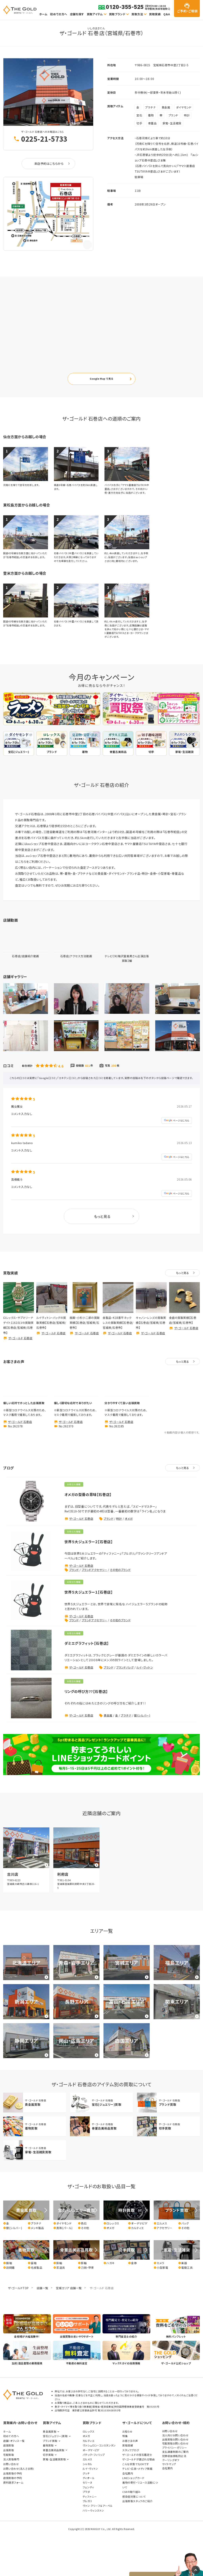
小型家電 (161, 2296)
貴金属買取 (49, 2460)
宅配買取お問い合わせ (175, 2472)
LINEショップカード (133, 2507)
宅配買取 (8, 2483)
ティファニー (90, 2525)
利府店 (62, 1902)
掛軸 (57, 2292)
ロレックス (111, 2252)
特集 (125, 2465)
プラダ (86, 2520)
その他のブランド (149, 1576)
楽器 (182, 2292)
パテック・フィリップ (94, 2483)
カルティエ (136, 2257)
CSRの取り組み (131, 2520)
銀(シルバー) (136, 1741)
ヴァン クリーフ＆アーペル (98, 2535)
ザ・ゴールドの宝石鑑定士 (137, 2483)
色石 (82, 2252)
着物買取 (48, 2474)
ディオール (89, 2507)
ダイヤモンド (183, 107)
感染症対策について (134, 2525)
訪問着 (9, 2296)
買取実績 (155, 14)
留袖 (32, 2292)
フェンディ (88, 2516)
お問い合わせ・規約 (176, 2451)
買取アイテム (95, 14)
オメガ (123, 1522)
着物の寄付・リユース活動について (140, 2514)
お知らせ (127, 2460)
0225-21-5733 (44, 138)
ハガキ (109, 2292)
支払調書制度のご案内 (175, 2480)
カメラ (159, 2292)
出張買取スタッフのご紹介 (137, 2530)
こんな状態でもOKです (135, 2493)
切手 (139, 123)
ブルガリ (87, 2530)
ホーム (43, 14)
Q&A (166, 14)
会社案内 (127, 2502)
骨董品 (152, 123)
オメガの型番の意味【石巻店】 (83, 1497)
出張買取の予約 (12, 2502)
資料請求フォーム (13, 2511)
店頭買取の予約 (12, 2507)
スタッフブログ (130, 2479)
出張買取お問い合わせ (175, 2468)
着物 (151, 115)
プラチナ (150, 107)
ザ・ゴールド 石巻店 (20, 1422)
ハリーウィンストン (93, 2539)
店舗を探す (77, 14)
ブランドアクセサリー (124, 1576)
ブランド (173, 115)
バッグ (183, 2252)
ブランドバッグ (119, 1686)
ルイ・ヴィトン (139, 1686)
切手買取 (48, 2483)
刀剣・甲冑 (86, 2296)
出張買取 (8, 2479)
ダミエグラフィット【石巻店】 (81, 1662)
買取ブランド (117, 14)
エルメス (160, 2252)
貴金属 (166, 107)
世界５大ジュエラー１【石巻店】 (83, 1607)
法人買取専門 (11, 2488)
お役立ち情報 (69, 1487)
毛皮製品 (35, 2296)
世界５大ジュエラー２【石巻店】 (83, 1552)
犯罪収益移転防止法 (174, 2485)
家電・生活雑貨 (172, 123)
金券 (132, 2292)
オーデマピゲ (137, 2252)
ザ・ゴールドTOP (18, 2317)
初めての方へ (58, 14)
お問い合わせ (11, 2493)
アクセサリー (163, 2257)
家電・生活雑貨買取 (54, 2488)
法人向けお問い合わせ (175, 2464)
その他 (83, 2257)
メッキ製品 (36, 2257)
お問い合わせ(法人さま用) (18, 2497)
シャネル (87, 2493)
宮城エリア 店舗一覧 (69, 2317)
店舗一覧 (42, 2317)
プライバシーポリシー (174, 2476)
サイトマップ (169, 2493)
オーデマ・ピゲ (91, 2479)
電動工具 (185, 2296)
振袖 (7, 2292)
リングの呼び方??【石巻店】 (81, 1716)
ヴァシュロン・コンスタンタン (99, 2474)
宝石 (139, 115)
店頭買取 (8, 2474)
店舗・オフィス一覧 (14, 2469)
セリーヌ (87, 2511)
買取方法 (137, 14)
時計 (187, 115)
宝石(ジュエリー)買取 (55, 2465)
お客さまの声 (130, 2469)
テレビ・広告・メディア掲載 (137, 2497)
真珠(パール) (63, 2257)
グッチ (86, 2502)
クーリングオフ (170, 2489)
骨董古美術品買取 (53, 2479)
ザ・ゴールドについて (137, 2451)
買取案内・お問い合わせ (20, 2451)
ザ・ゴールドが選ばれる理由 (138, 2488)
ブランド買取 (50, 2469)
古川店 (12, 1902)
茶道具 (59, 2296)
